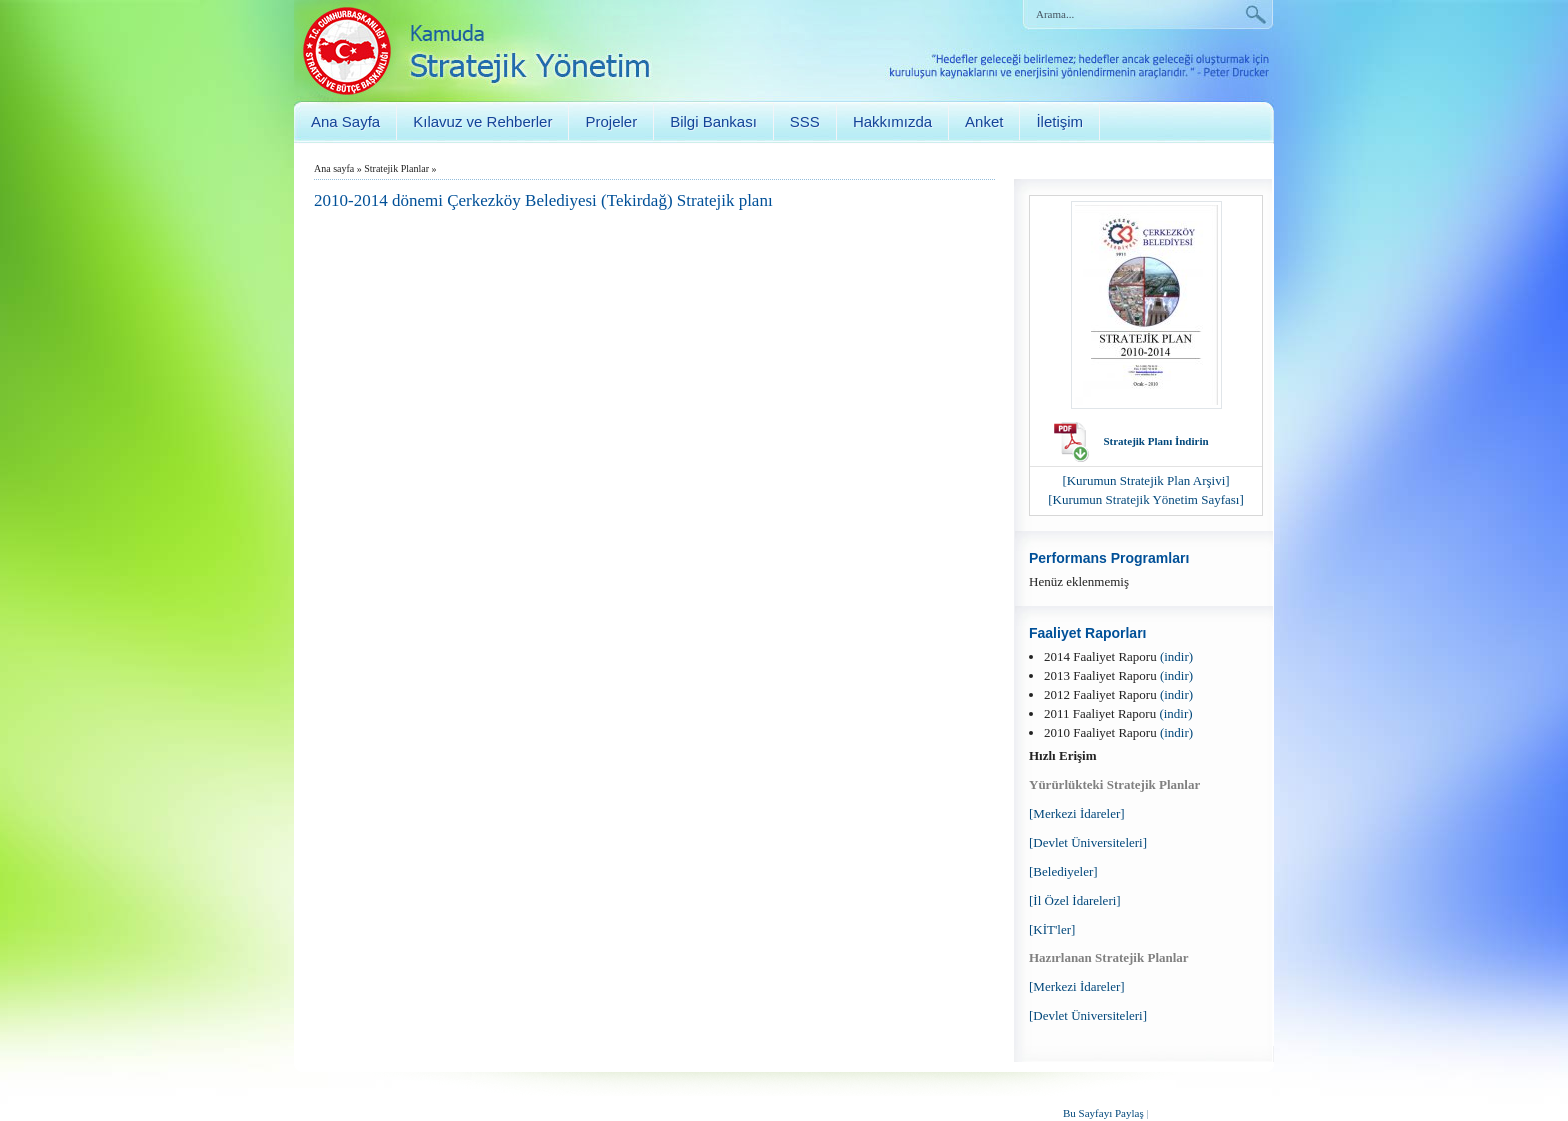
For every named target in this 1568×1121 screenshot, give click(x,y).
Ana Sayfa (345, 121)
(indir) (1176, 656)
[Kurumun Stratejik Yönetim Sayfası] (1146, 499)
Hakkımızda (892, 121)
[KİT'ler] (1052, 929)
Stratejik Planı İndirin (1155, 441)
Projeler (611, 121)
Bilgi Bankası (713, 121)
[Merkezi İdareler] (1077, 813)
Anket (984, 121)
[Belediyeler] (1063, 871)
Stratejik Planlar (396, 168)
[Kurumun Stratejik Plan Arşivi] (1145, 480)
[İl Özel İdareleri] (1075, 900)
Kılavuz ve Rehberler (482, 121)
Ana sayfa (334, 168)
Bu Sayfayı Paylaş (1103, 1113)
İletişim (1059, 121)
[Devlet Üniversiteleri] (1088, 842)
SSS (805, 121)
